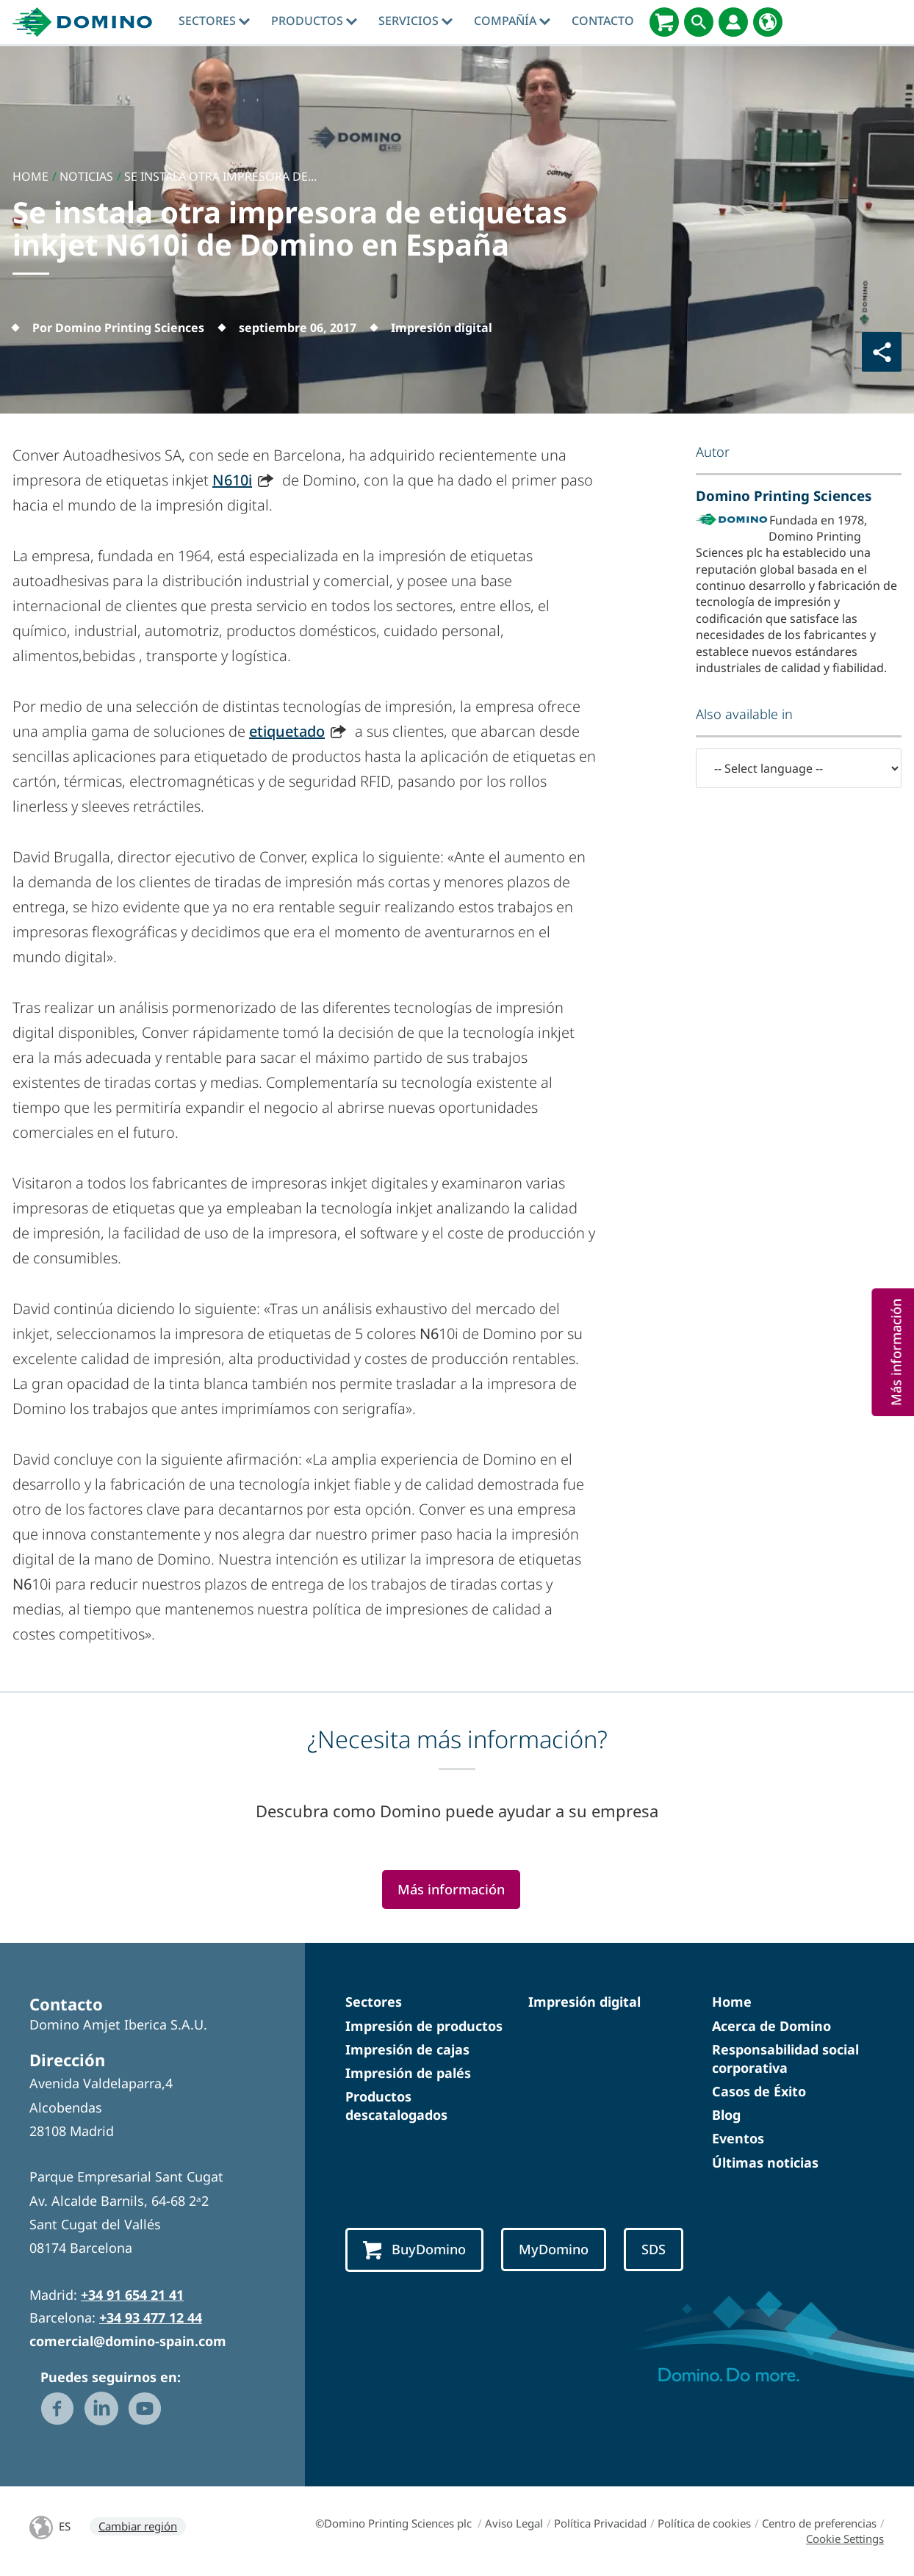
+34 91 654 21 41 (132, 2294)
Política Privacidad (600, 2523)
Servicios (415, 20)
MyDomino (554, 2249)
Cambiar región (137, 2526)
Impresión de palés (408, 2073)
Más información (451, 1889)
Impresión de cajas (407, 2049)
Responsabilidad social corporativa (785, 2059)
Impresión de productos (424, 2026)
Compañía (512, 20)
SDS (653, 2249)
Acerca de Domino (771, 2026)
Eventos (738, 2138)
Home (732, 2001)
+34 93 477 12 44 (150, 2317)
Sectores (214, 20)
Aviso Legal (514, 2523)
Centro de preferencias (819, 2523)
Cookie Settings (845, 2538)
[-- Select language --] (799, 768)
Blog (726, 2115)
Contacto (603, 20)
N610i (232, 480)
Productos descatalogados (396, 2106)
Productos (314, 20)
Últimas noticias (765, 2162)
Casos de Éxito (759, 2091)
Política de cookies (704, 2523)
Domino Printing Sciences (783, 495)
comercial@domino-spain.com (127, 2341)
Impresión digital (584, 2001)
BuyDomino (414, 2250)
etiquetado (287, 731)
